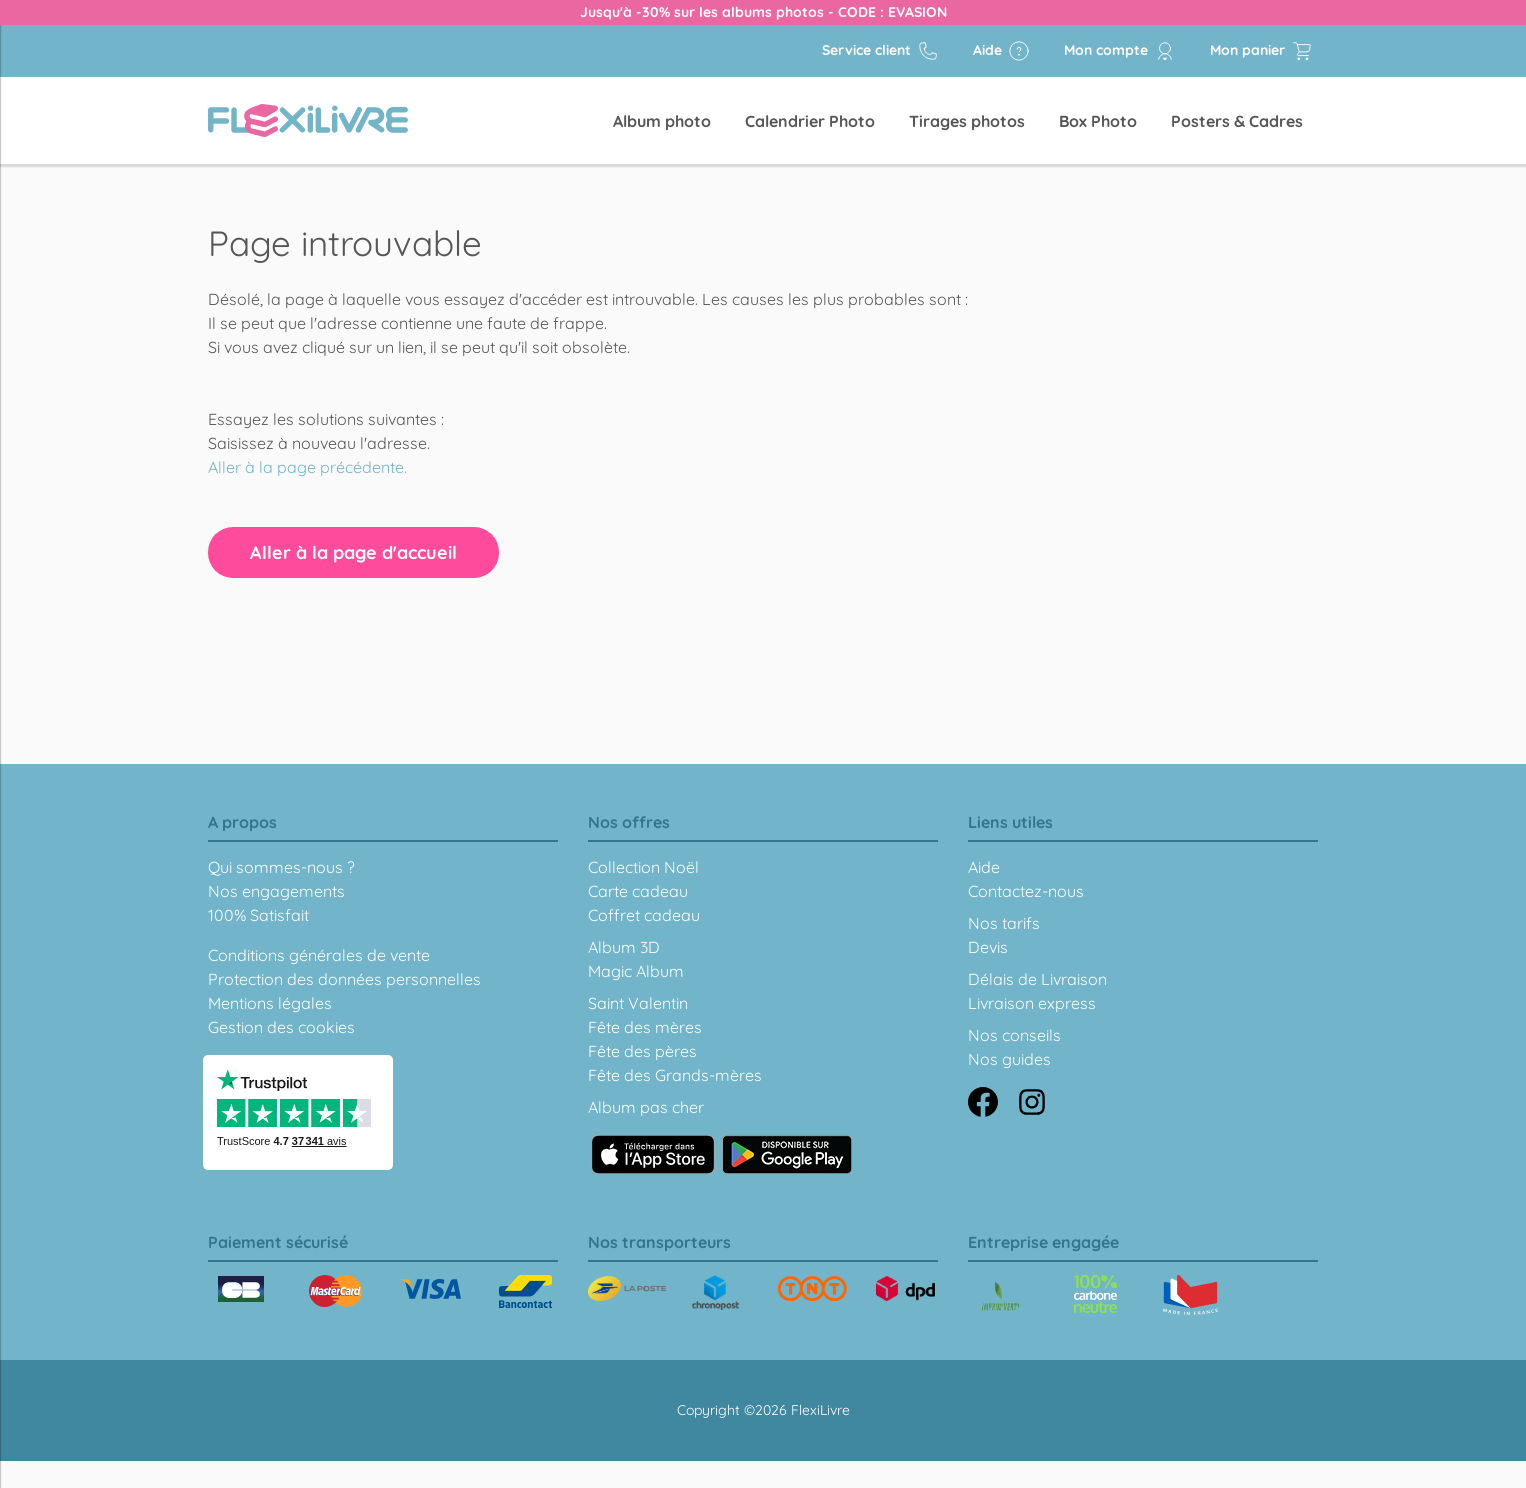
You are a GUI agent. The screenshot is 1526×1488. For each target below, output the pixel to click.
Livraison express (1032, 1003)
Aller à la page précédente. (307, 467)
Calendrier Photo (810, 121)
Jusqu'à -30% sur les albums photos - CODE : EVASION (763, 12)
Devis (988, 947)
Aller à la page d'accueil (353, 552)
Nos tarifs (1004, 923)
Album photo (662, 121)
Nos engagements (276, 891)
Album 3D (624, 947)
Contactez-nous (1026, 891)
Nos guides (1009, 1059)
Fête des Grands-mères (675, 1075)
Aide (1001, 51)
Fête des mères (645, 1027)
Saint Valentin (638, 1003)
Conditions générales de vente (319, 955)
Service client (880, 51)
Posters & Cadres (1237, 121)
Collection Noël (643, 867)
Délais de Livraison (1037, 979)
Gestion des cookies (281, 1027)
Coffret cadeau (644, 915)
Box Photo (1098, 121)
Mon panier (1261, 51)
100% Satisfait (258, 915)
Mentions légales (270, 1003)
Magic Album (636, 971)
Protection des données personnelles (344, 979)
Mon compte (1120, 51)
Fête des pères (642, 1051)
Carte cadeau (638, 891)
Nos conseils (1014, 1035)
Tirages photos (967, 121)
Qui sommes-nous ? (281, 867)
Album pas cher (646, 1107)
